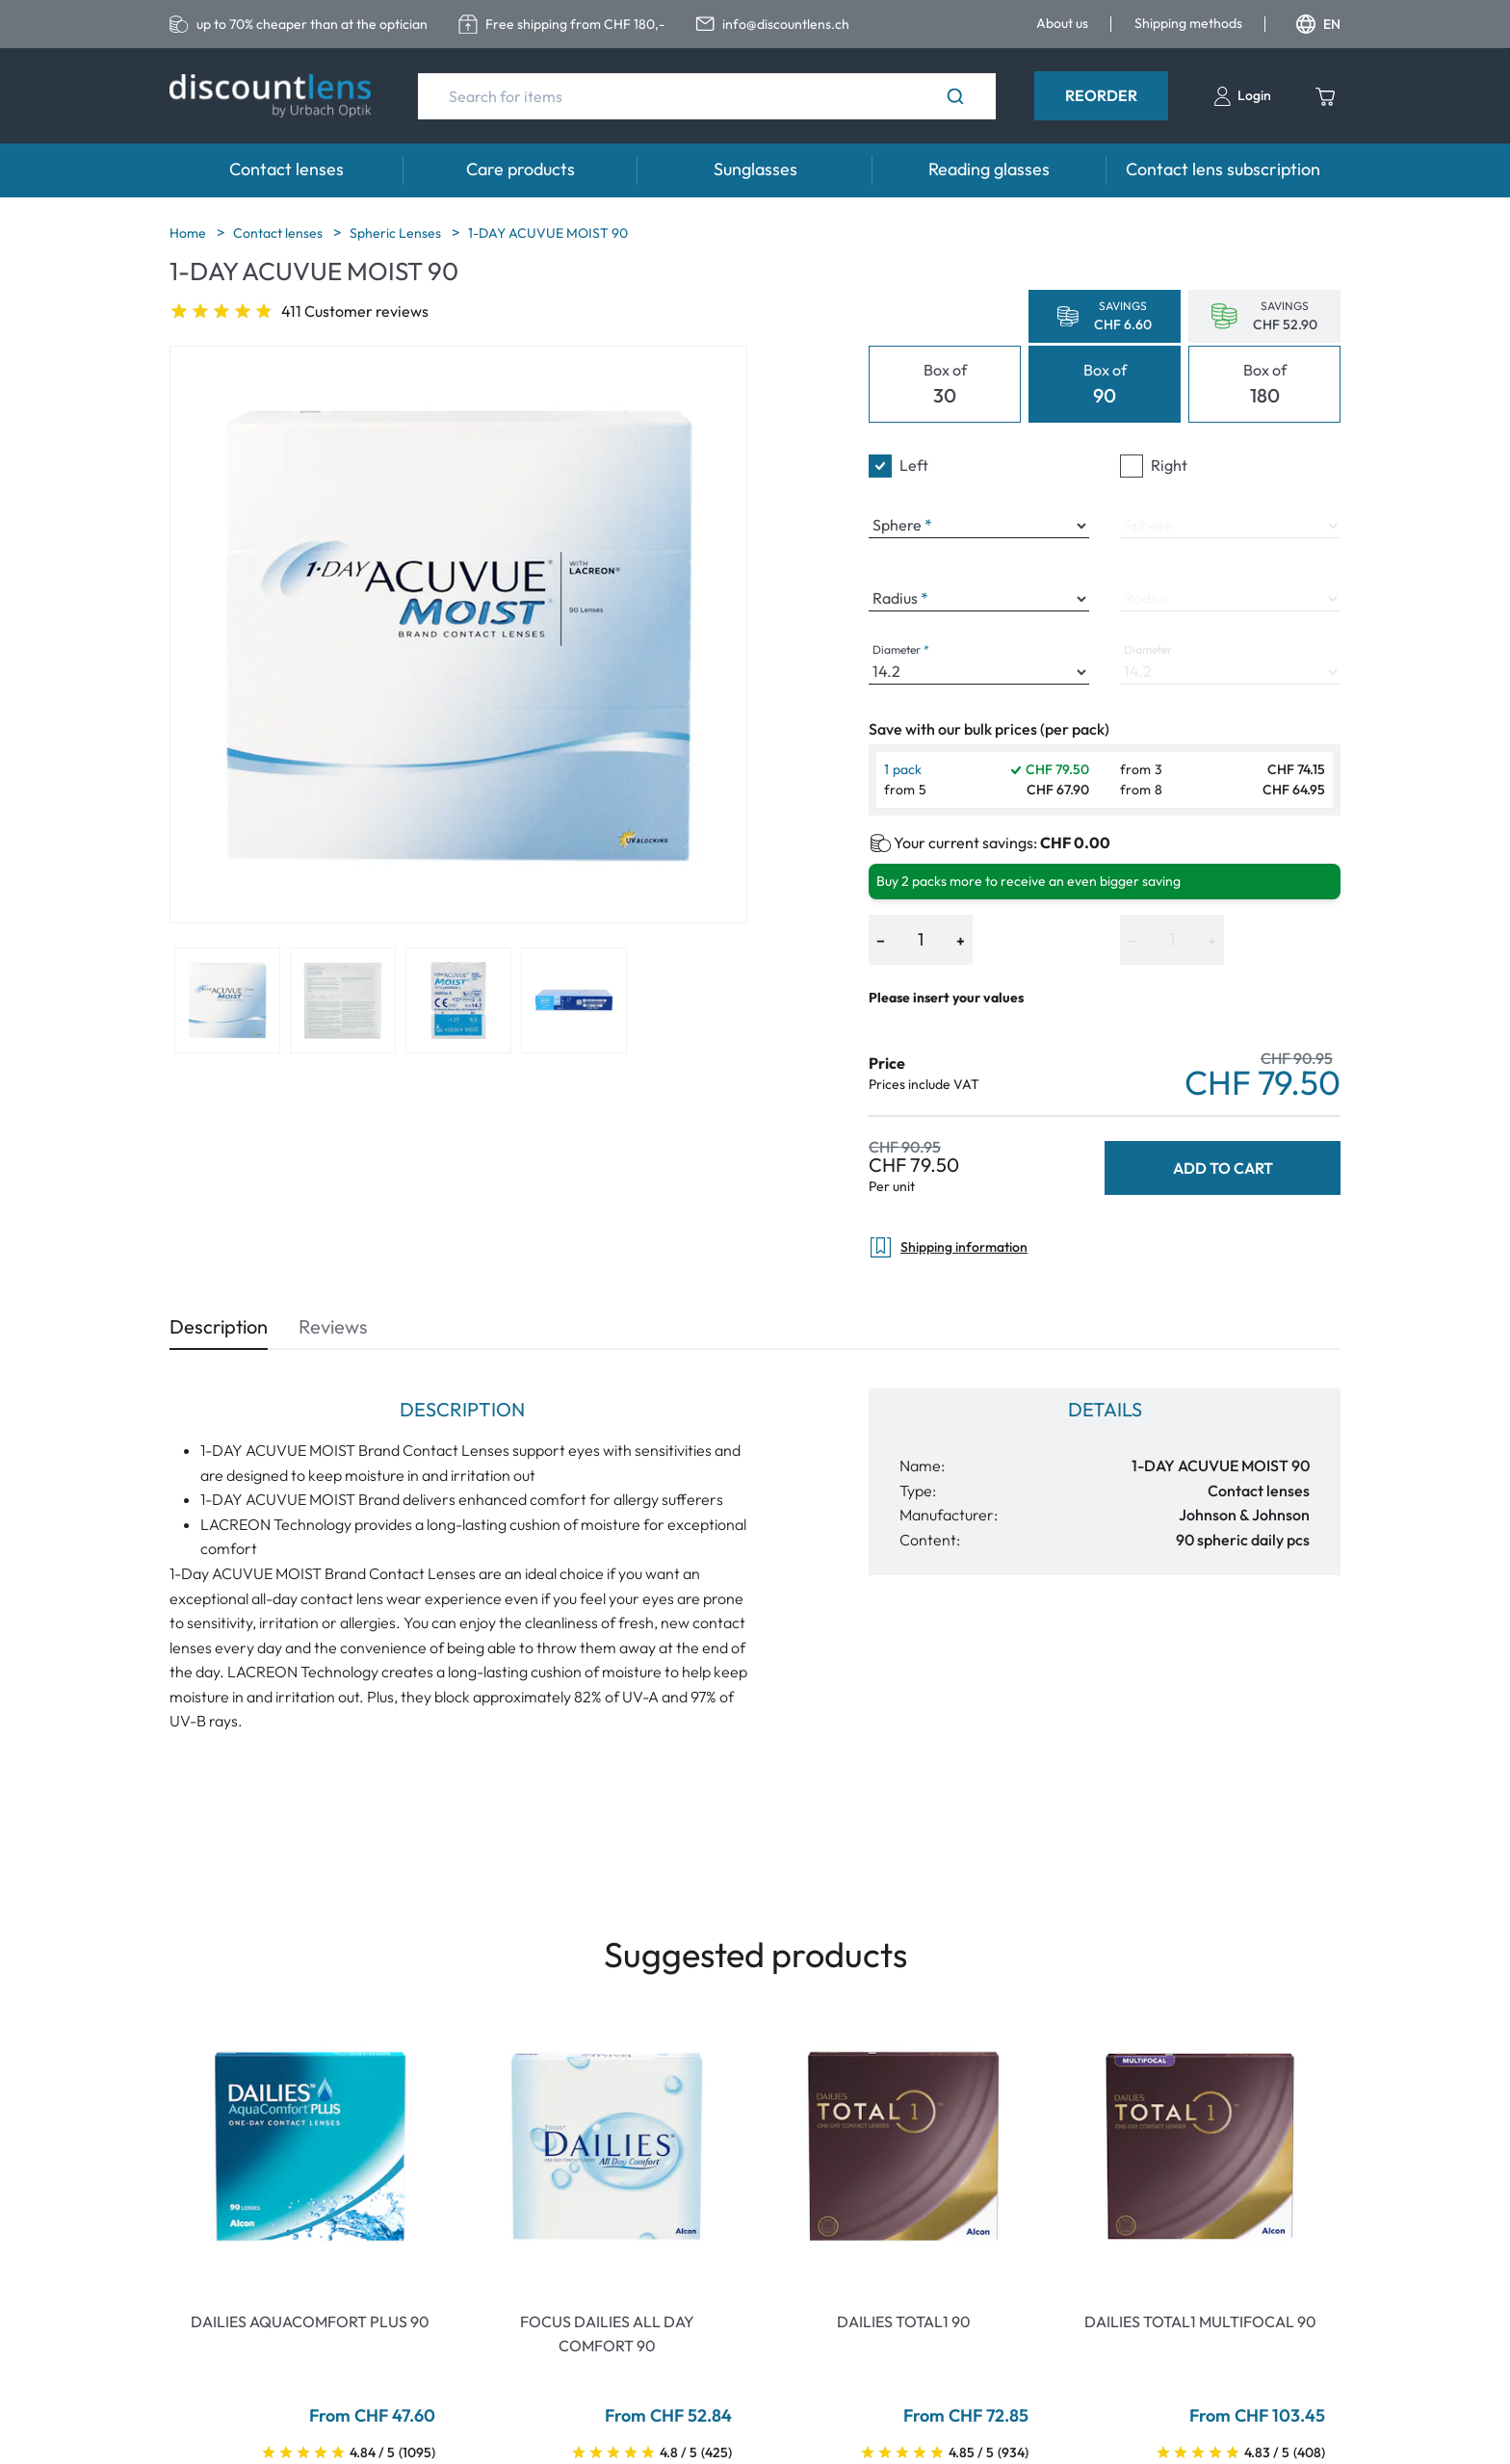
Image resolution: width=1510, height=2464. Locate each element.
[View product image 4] (574, 1000)
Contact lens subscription (1223, 169)
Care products (520, 169)
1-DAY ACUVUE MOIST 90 (548, 233)
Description (218, 1326)
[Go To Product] (310, 2146)
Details (1105, 1409)
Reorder (1101, 95)
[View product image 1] (227, 1000)
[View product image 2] (343, 1000)
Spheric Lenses (397, 233)
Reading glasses (989, 169)
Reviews (333, 1326)
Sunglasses (755, 169)
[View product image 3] (458, 1000)
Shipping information (948, 1247)
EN (1318, 24)
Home (189, 233)
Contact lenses (286, 169)
